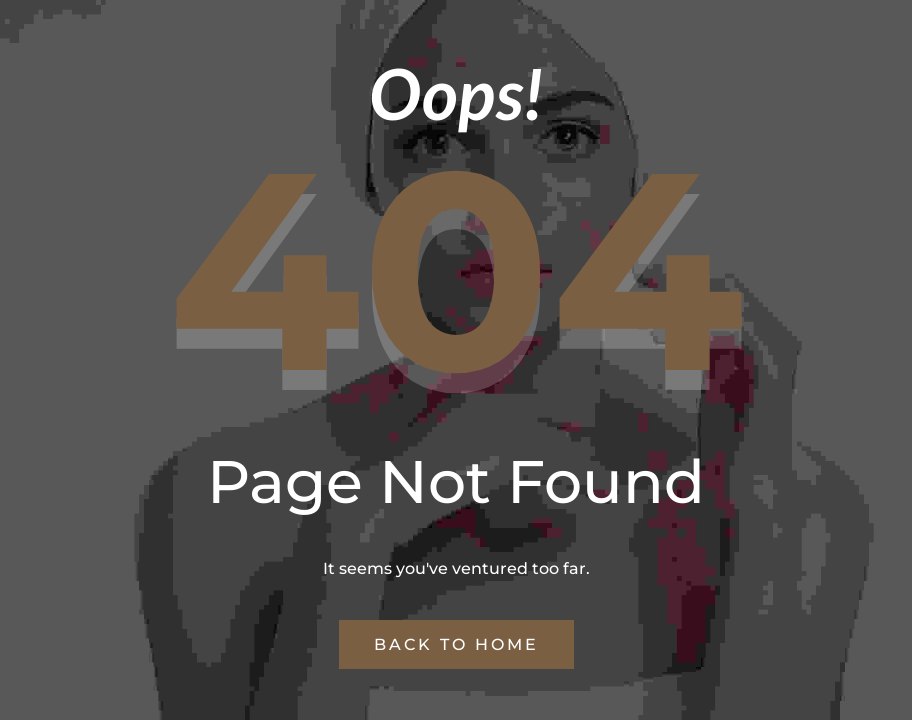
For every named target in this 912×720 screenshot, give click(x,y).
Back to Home (456, 644)
